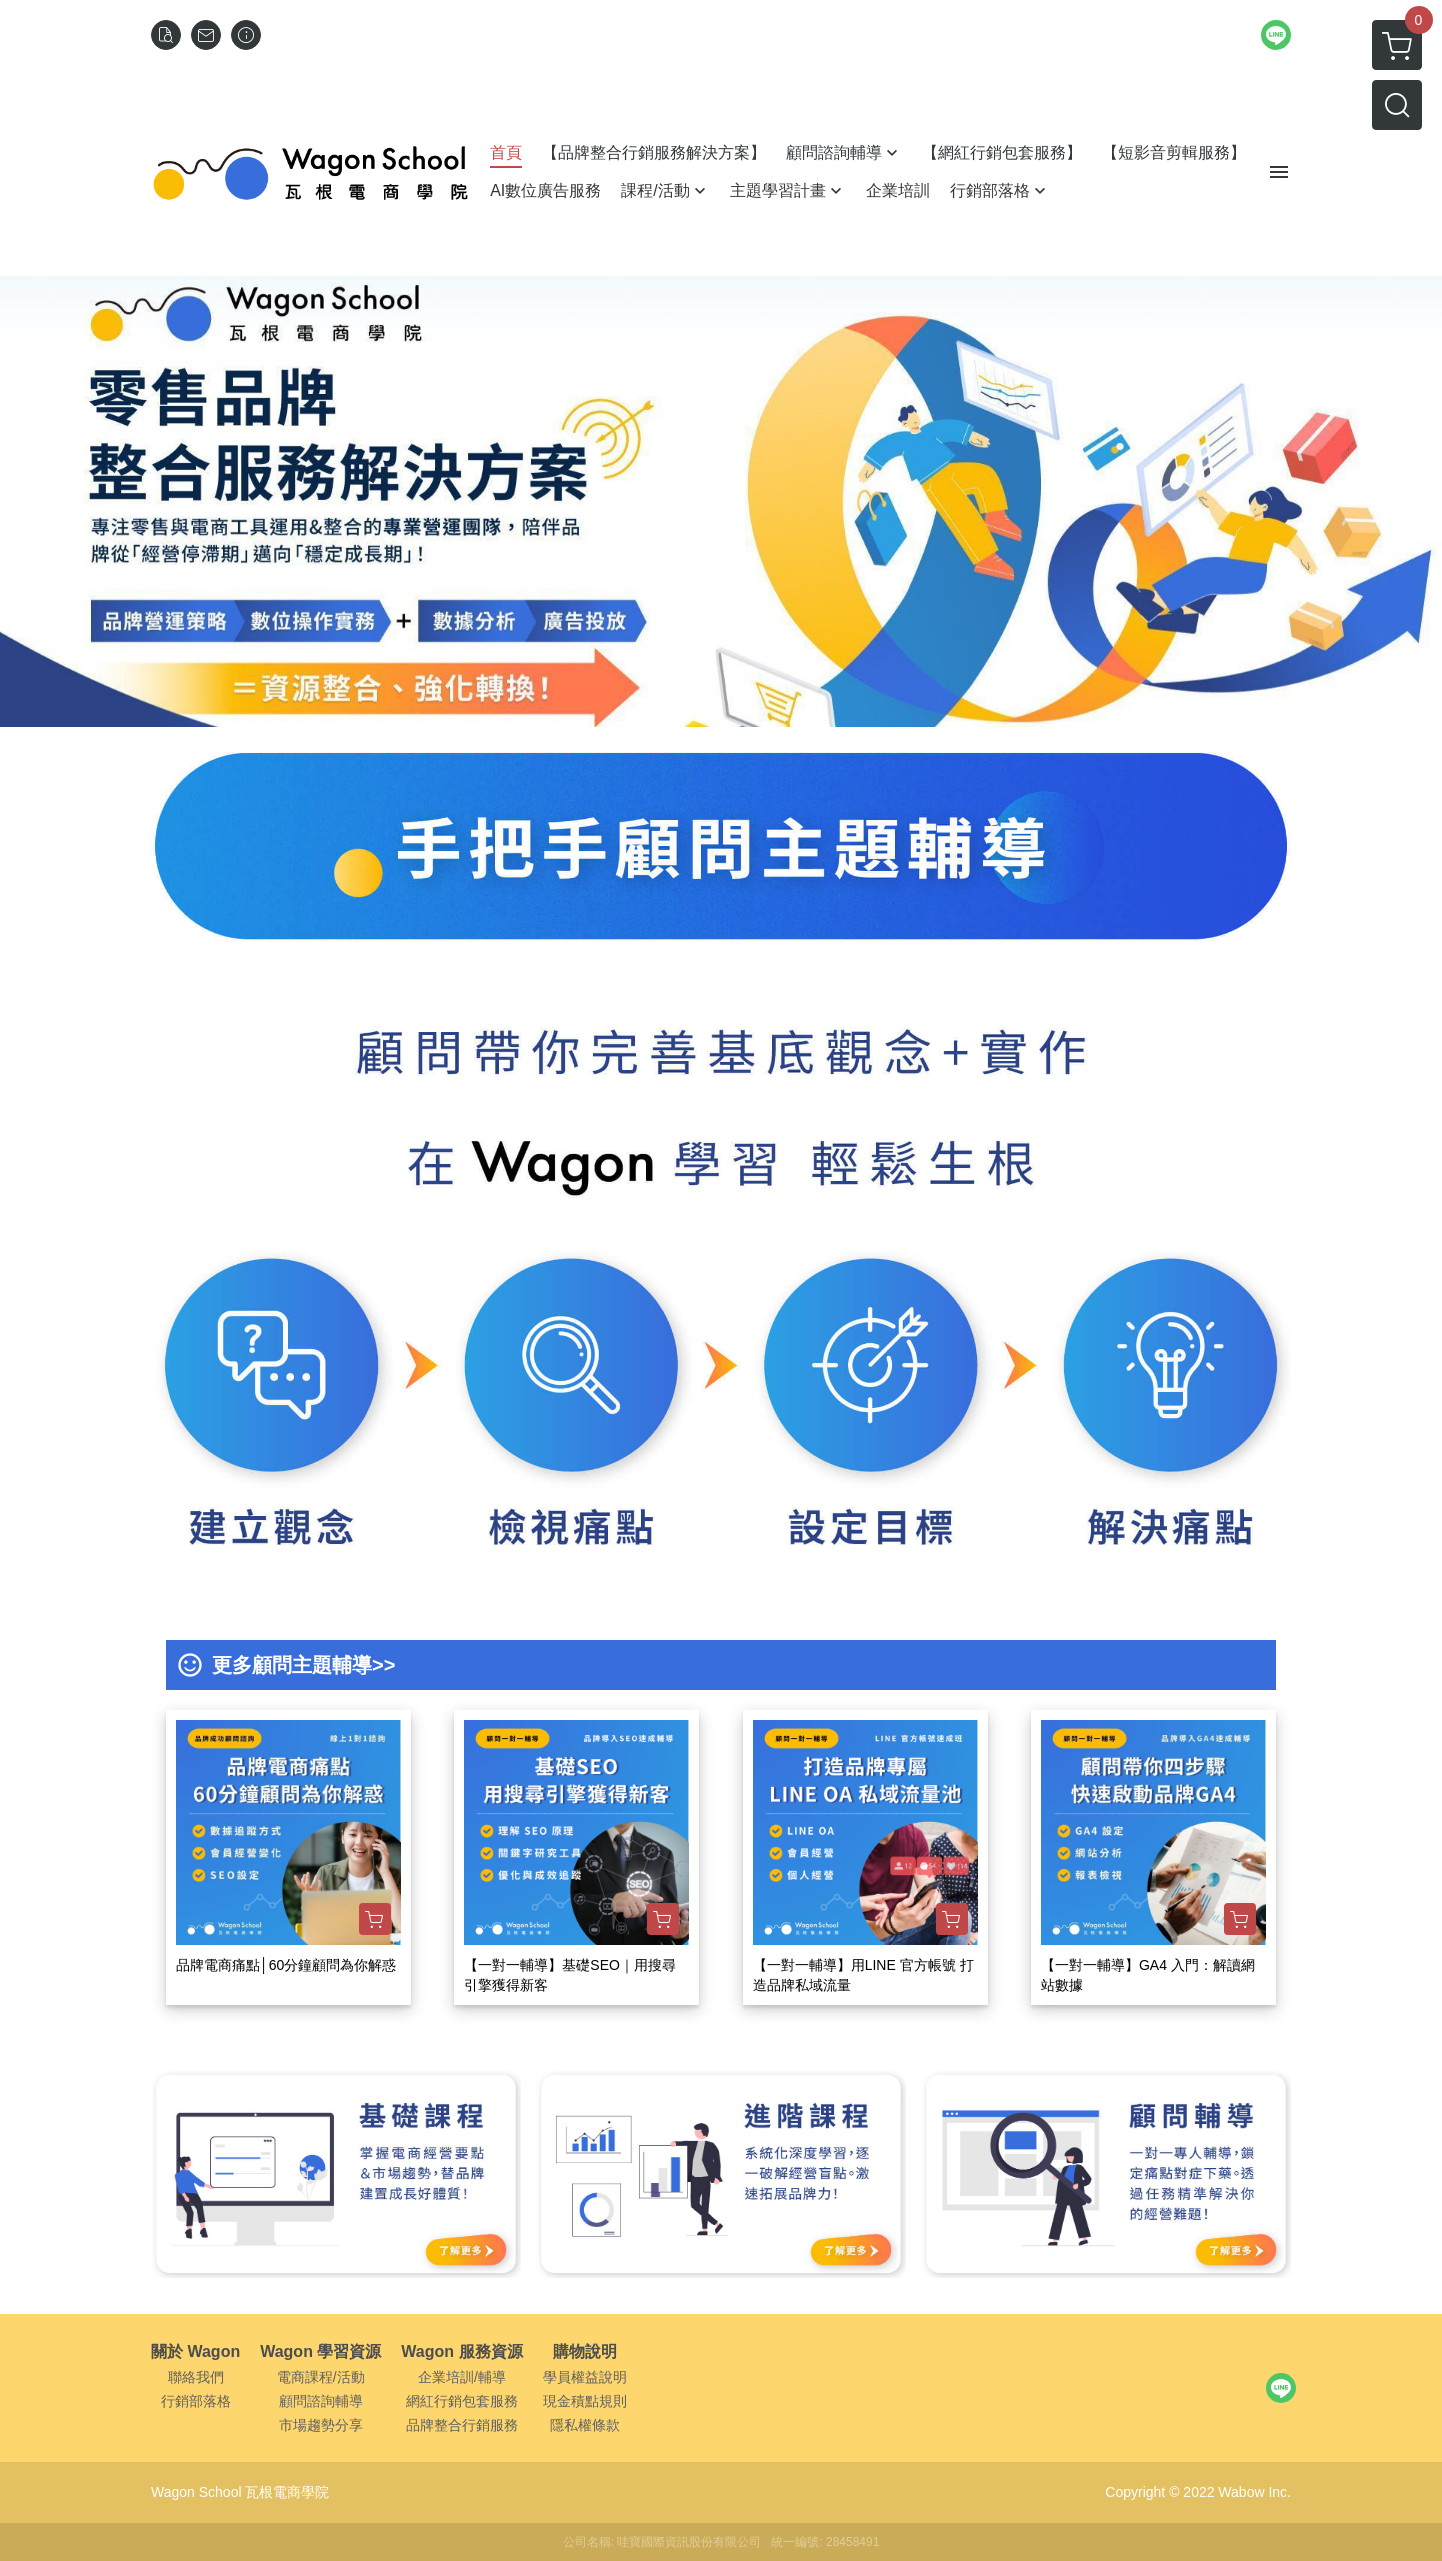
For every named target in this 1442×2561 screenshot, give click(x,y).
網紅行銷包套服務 (462, 2401)
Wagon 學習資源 (320, 2352)
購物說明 (585, 2352)
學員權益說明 (585, 2377)
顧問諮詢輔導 (321, 2401)
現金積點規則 (585, 2401)
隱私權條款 (585, 2425)
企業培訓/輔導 (462, 2377)
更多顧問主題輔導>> (303, 1665)
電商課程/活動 (321, 2377)
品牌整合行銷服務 (462, 2425)
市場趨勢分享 (321, 2425)
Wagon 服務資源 (461, 2352)
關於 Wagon (195, 2352)
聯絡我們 (196, 2377)
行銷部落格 (196, 2401)
